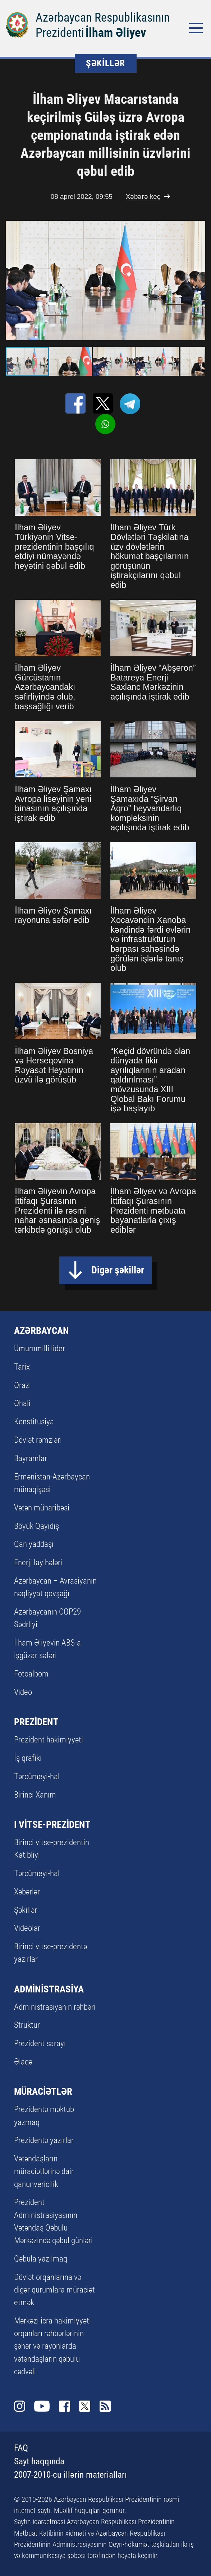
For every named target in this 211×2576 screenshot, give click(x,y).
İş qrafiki (28, 1758)
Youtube (42, 2406)
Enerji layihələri (38, 1562)
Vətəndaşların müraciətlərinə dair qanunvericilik (44, 2171)
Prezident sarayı (40, 2043)
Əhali (22, 1403)
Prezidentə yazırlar (44, 2140)
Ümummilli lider (39, 1348)
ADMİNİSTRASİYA (49, 1989)
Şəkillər (25, 1910)
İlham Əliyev (116, 32)
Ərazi (22, 1385)
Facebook (64, 2406)
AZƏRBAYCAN (41, 1330)
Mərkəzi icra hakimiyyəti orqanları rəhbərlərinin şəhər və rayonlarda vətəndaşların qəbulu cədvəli (52, 2346)
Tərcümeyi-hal (37, 1776)
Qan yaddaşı (34, 1544)
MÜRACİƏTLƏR (43, 2091)
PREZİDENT (36, 1721)
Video (23, 1692)
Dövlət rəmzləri (38, 1440)
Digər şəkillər (117, 1270)
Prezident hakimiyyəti (48, 1740)
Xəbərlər (27, 1892)
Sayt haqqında (39, 2461)
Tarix (22, 1367)
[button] (199, 280)
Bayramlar (30, 1458)
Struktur (27, 2025)
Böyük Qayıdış (36, 1526)
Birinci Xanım (35, 1795)
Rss (105, 2406)
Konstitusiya (34, 1421)
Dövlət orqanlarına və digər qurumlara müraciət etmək (54, 2289)
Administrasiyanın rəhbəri (55, 2007)
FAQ (21, 2448)
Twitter (84, 2406)
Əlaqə (23, 2062)
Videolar (27, 1928)
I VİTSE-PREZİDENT (52, 1824)
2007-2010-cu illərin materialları (70, 2474)
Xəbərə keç (143, 196)
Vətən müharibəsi (41, 1508)
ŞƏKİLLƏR (105, 63)
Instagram (19, 2406)
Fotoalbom (31, 1674)
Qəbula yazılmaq (40, 2259)
